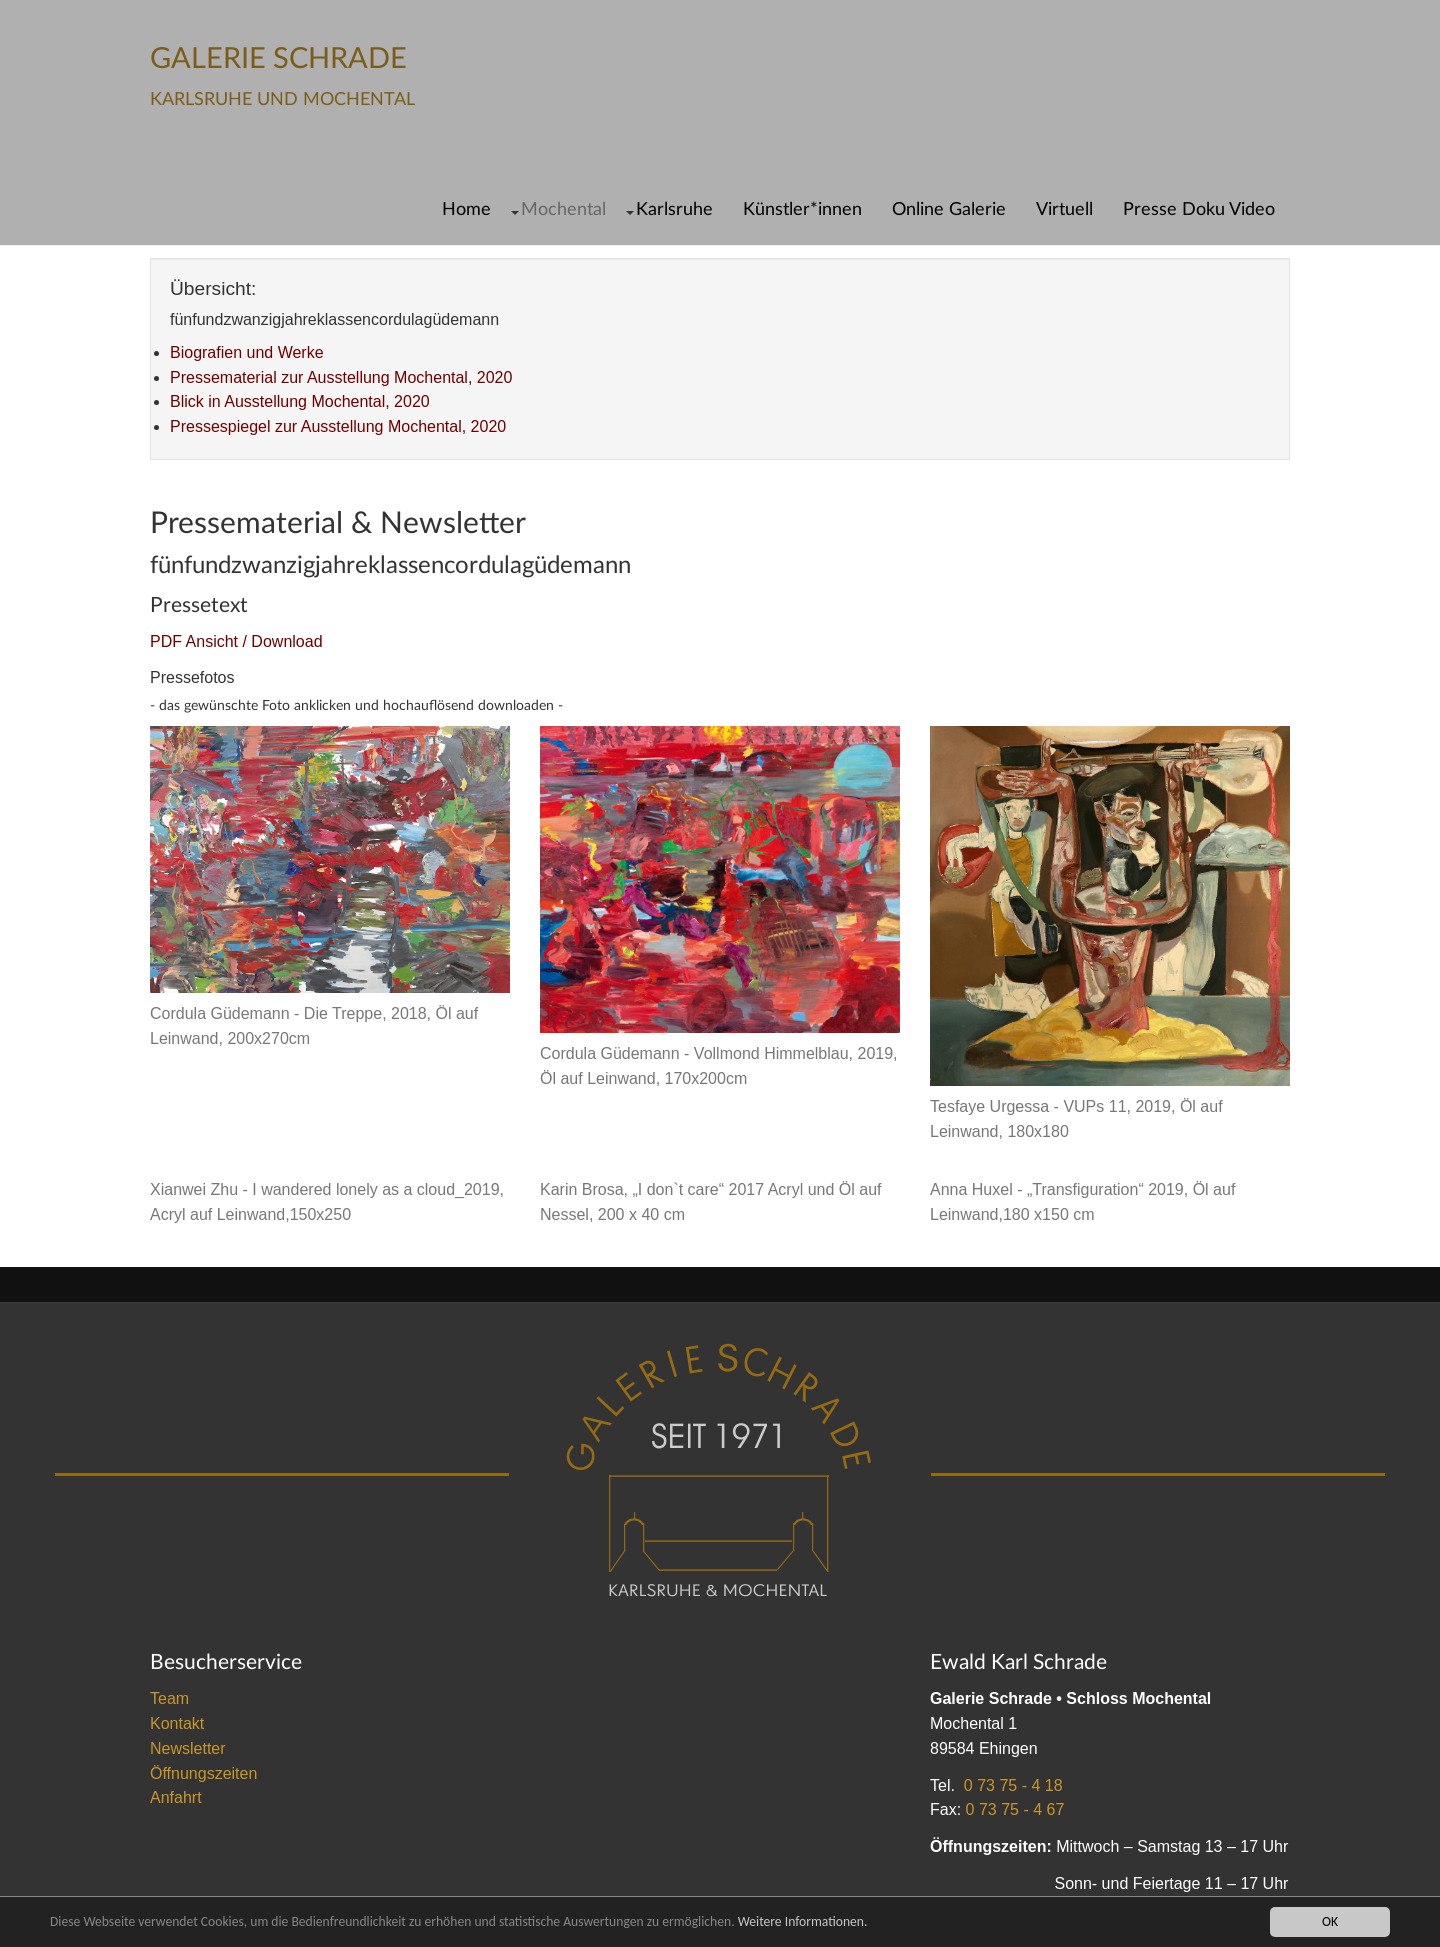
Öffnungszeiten (203, 1773)
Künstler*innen (802, 209)
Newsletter (188, 1748)
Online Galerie (949, 209)
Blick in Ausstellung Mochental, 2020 (300, 401)
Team (169, 1698)
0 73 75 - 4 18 (1013, 1785)
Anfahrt (176, 1797)
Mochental (563, 209)
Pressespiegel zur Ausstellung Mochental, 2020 (338, 426)
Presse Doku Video (1199, 209)
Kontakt (177, 1723)
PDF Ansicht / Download (236, 641)
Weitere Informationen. (803, 1921)
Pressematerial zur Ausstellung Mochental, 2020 (341, 377)
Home (466, 209)
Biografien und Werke (247, 352)
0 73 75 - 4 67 (1015, 1809)
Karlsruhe (674, 209)
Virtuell (1064, 209)
